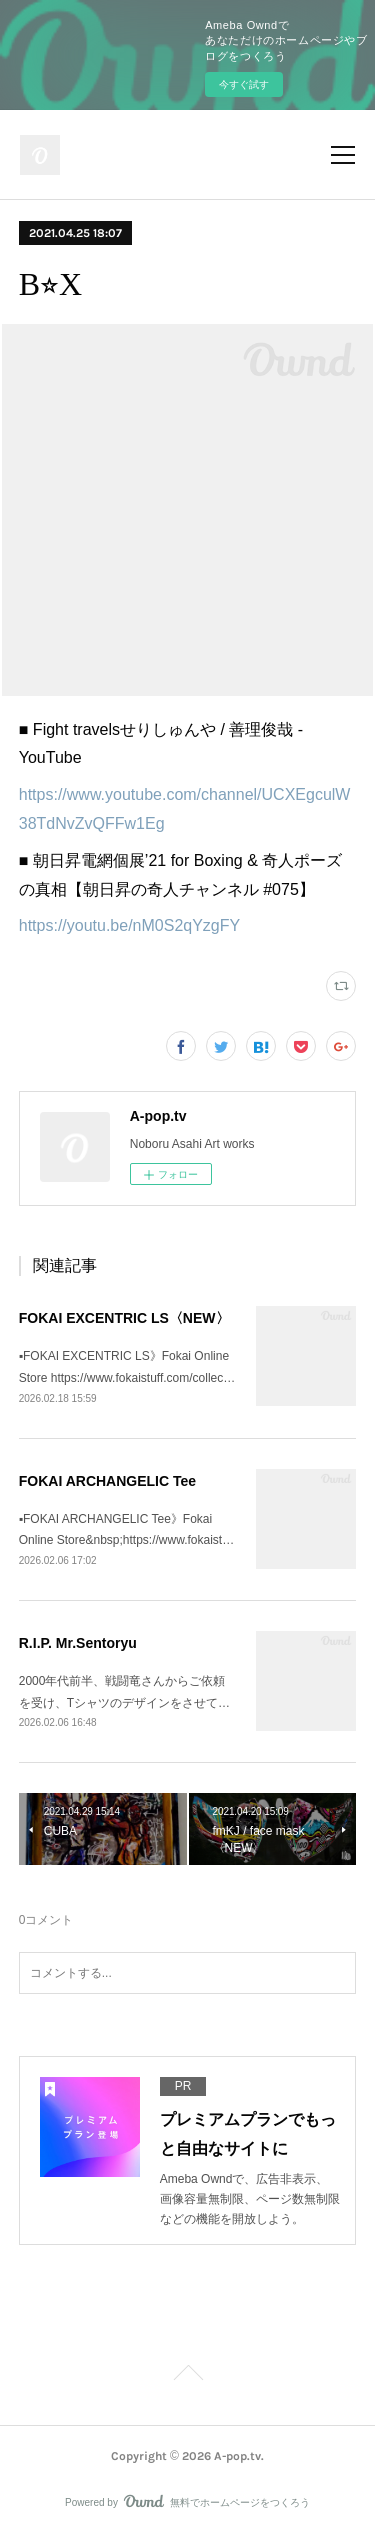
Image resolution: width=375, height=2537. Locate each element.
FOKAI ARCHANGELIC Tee (107, 1481)
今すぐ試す (244, 84)
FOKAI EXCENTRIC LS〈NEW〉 (124, 1318)
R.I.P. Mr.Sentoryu (78, 1643)
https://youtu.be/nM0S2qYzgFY (129, 925)
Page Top (187, 2376)
